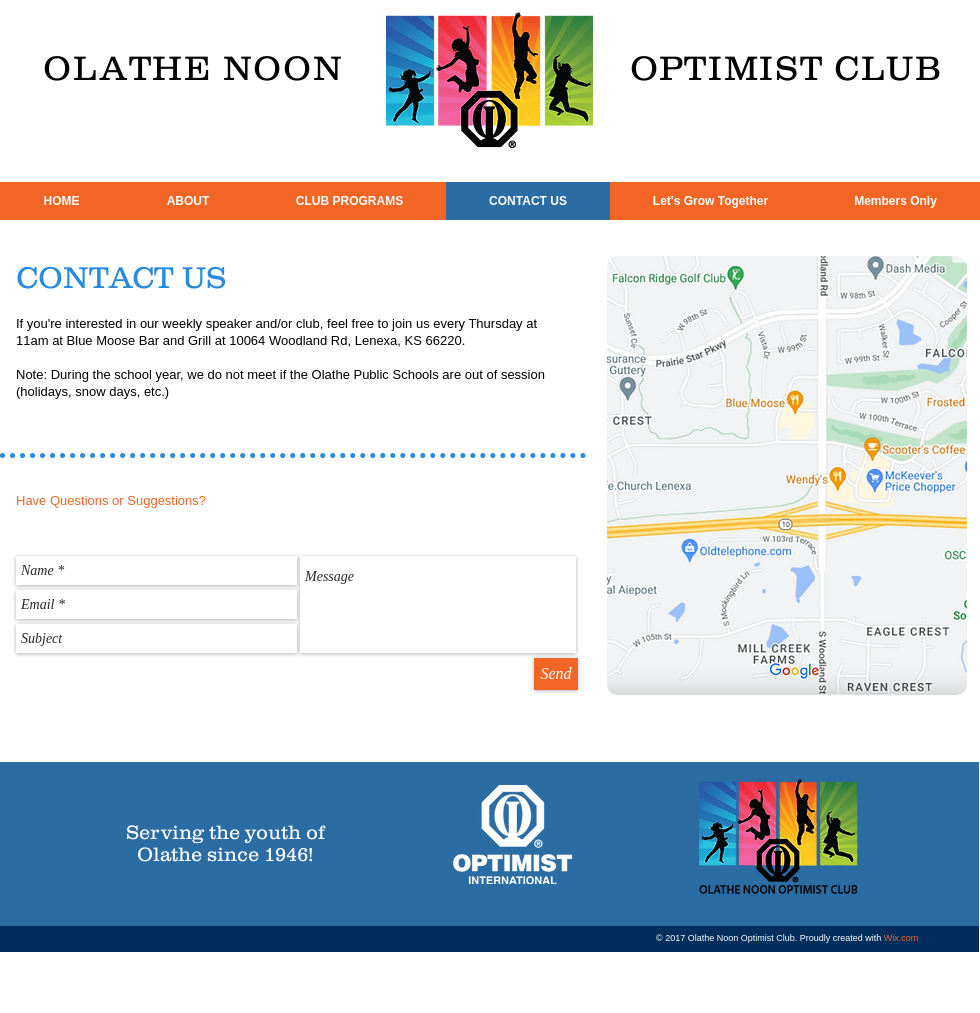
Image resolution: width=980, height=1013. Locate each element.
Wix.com (901, 938)
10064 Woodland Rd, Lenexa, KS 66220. (347, 340)
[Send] (556, 674)
